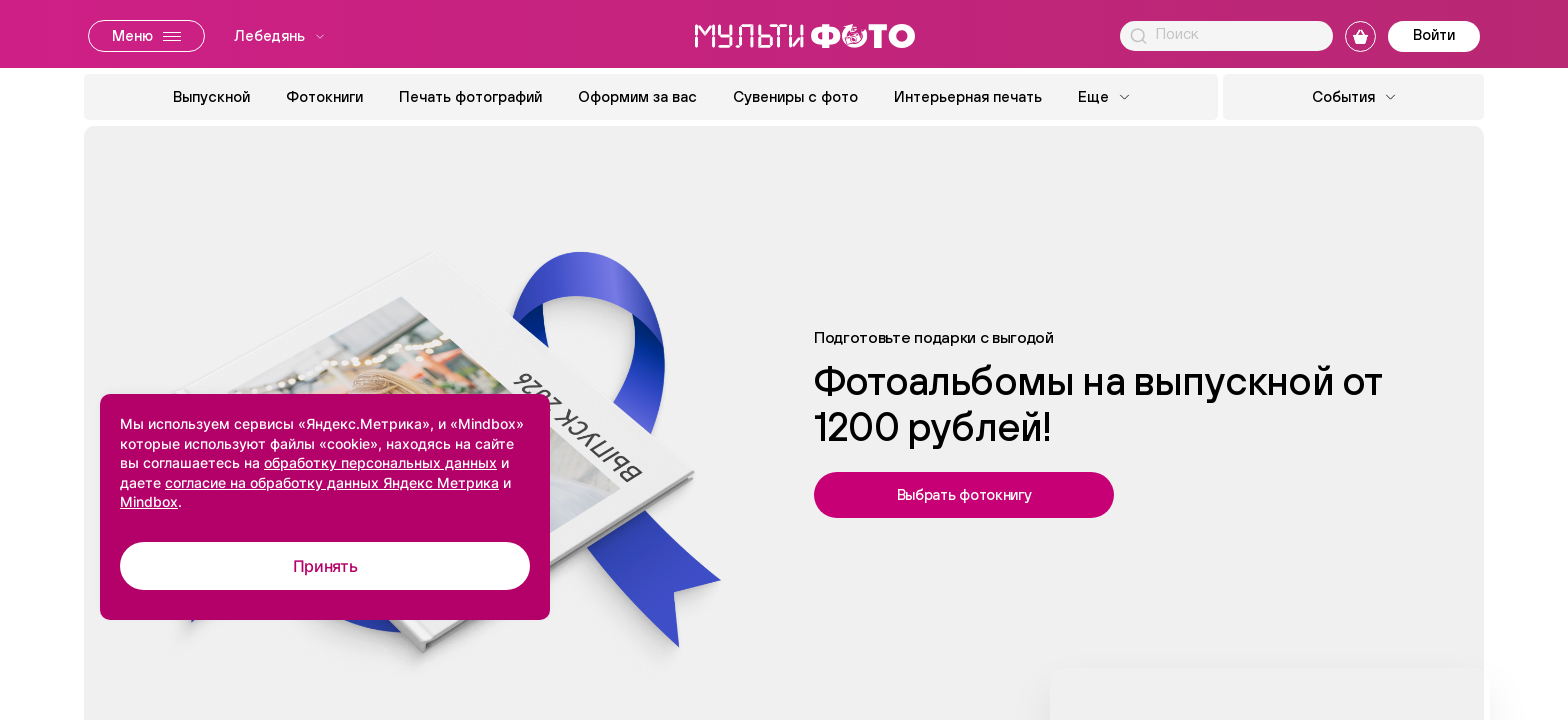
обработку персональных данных (380, 462)
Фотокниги (324, 96)
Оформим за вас (637, 96)
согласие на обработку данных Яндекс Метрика (332, 482)
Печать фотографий (470, 96)
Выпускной (211, 96)
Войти (1434, 34)
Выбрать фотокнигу (964, 494)
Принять (325, 566)
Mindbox (149, 501)
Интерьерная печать (968, 96)
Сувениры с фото (795, 96)
